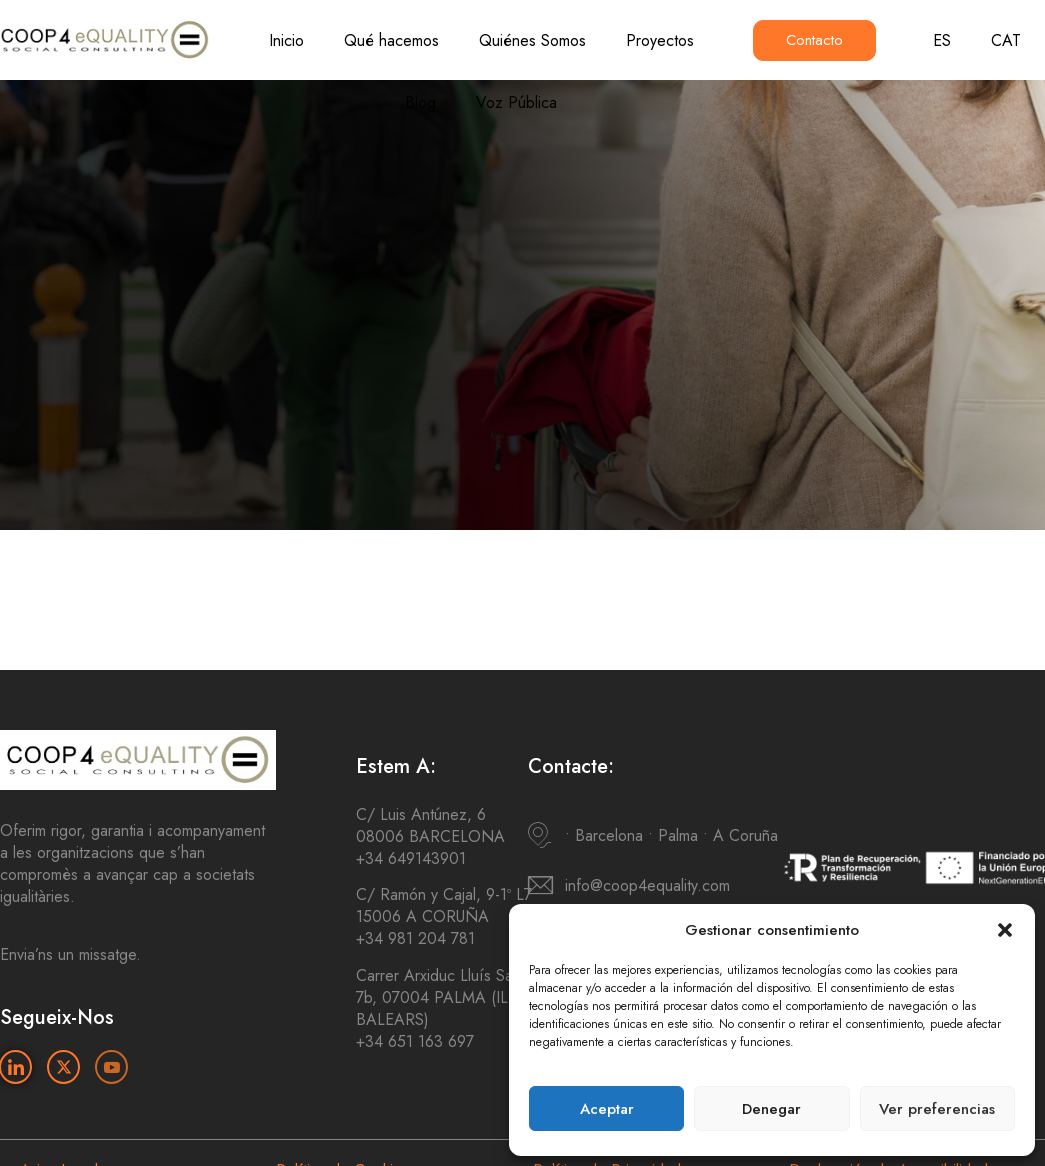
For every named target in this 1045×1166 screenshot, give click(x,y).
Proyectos (660, 40)
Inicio (286, 40)
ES (942, 40)
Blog (420, 102)
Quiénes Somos (532, 40)
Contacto (814, 40)
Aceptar (607, 1109)
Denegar (771, 1109)
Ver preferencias (937, 1109)
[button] (1005, 930)
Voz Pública (516, 102)
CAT (1006, 40)
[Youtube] (111, 1067)
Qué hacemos (391, 40)
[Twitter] (63, 1067)
